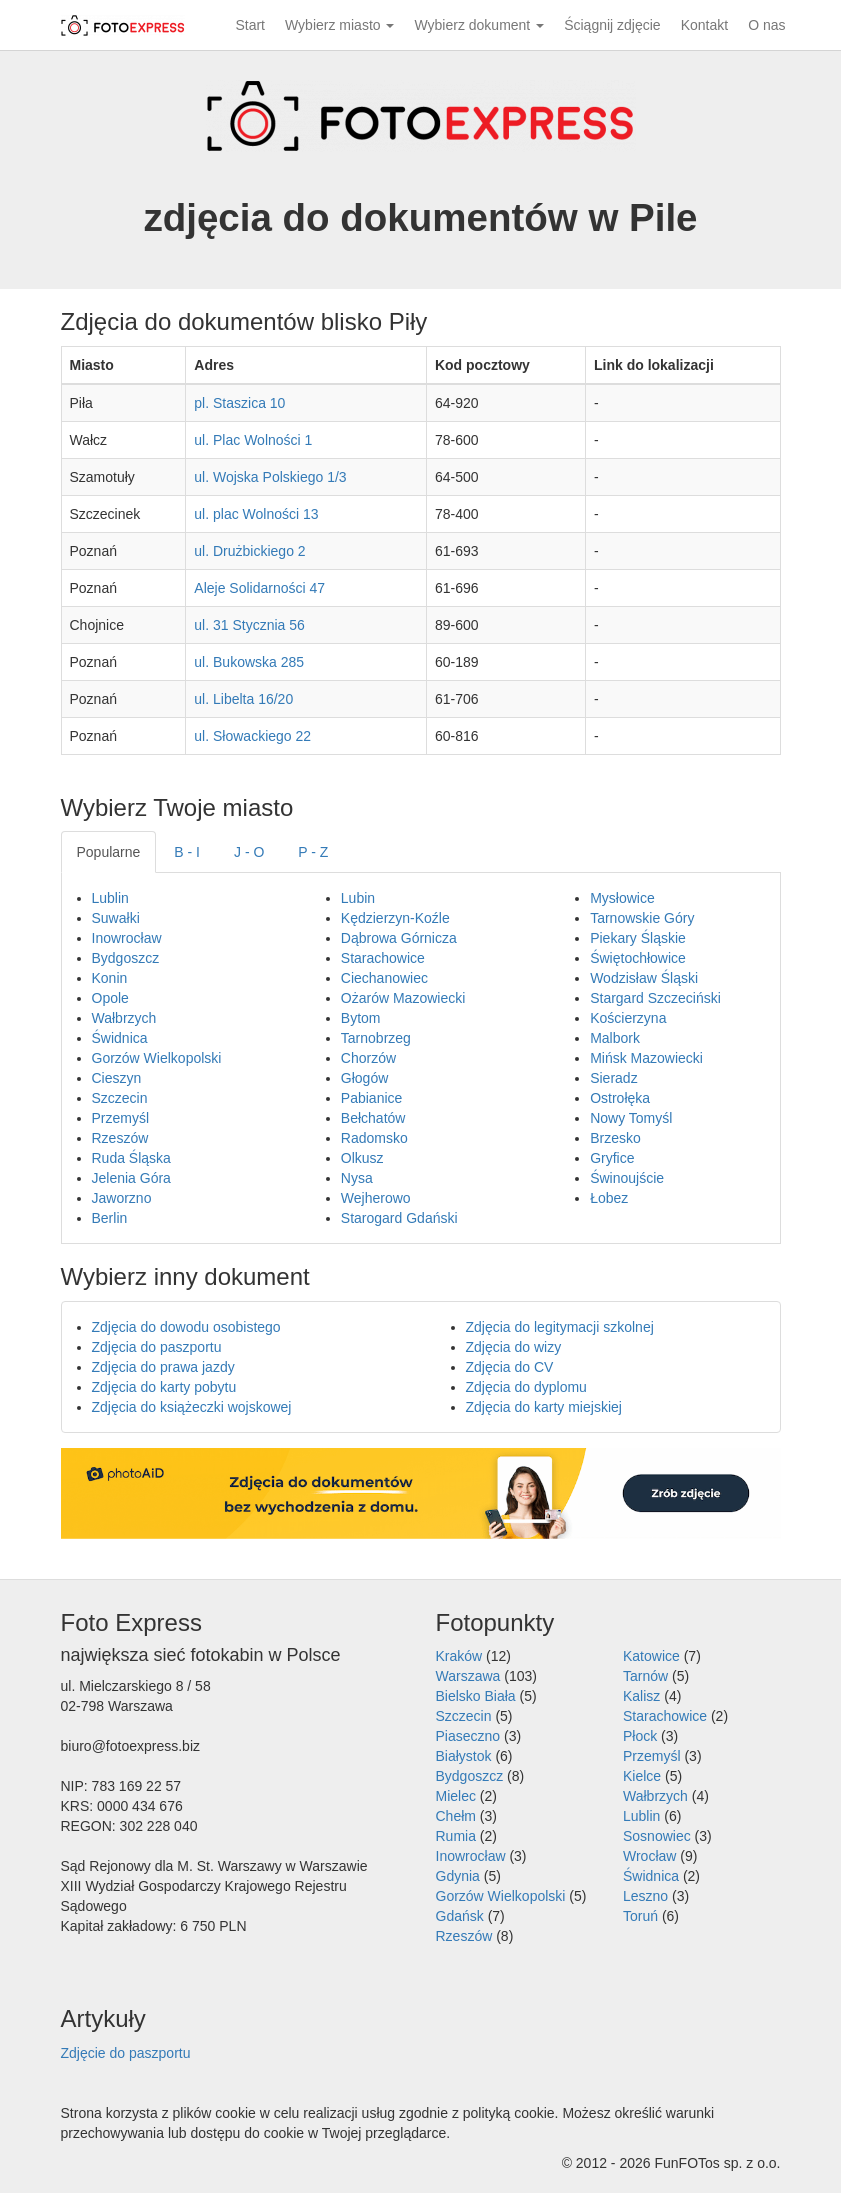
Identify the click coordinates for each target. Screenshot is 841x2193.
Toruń (640, 1916)
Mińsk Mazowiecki (646, 1058)
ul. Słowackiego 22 (252, 736)
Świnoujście (627, 1178)
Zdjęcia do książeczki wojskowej (192, 1407)
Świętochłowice (638, 958)
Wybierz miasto (339, 25)
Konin (110, 978)
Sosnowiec (657, 1836)
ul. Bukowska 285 (249, 662)
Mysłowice (622, 898)
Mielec (456, 1796)
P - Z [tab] (313, 852)
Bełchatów (373, 1118)
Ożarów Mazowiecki (403, 998)
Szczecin (120, 1098)
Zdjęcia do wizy (514, 1347)
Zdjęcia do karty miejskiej (544, 1407)
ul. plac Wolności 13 (256, 514)
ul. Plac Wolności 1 (253, 440)
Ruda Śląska (131, 1158)
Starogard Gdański (399, 1218)
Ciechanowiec (384, 978)
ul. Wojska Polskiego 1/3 (270, 477)
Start (250, 25)
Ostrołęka (620, 1098)
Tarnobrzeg (376, 1038)
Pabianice (372, 1098)
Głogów (364, 1078)
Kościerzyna (628, 1018)
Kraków (459, 1656)
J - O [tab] (249, 852)
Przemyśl (121, 1118)
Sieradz (613, 1078)
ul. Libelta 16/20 (243, 699)
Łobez (609, 1198)
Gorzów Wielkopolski (157, 1058)
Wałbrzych (124, 1018)
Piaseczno (468, 1736)
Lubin (358, 898)
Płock (640, 1736)
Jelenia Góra (131, 1178)
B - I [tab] (187, 852)
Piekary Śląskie (638, 938)
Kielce (642, 1776)
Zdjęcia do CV (510, 1367)
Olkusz (362, 1158)
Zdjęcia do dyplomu (526, 1387)
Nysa (357, 1178)
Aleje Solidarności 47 (259, 588)
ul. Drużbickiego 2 (249, 551)
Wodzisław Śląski (644, 978)
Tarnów (645, 1676)
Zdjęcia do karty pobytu (164, 1387)
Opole (110, 998)
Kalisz (641, 1696)
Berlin (110, 1218)
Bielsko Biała (476, 1696)
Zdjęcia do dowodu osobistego (186, 1327)
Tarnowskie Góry (642, 918)
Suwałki (116, 918)
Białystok (464, 1756)
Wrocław (649, 1856)
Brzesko (615, 1138)
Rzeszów (120, 1138)
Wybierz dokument (479, 25)
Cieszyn (117, 1078)
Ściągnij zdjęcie (612, 25)
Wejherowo (376, 1198)
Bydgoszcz (126, 958)
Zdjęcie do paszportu (126, 2053)
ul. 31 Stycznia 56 (249, 625)
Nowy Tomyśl (631, 1118)
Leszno (645, 1896)
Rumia (456, 1836)
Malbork (615, 1038)
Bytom (361, 1018)
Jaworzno (122, 1198)
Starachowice (383, 958)
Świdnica (120, 1038)
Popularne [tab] (109, 852)
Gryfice (612, 1158)
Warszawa (468, 1676)
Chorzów (368, 1058)
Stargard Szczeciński (655, 998)
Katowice (651, 1656)
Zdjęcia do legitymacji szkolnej (560, 1327)
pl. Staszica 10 (239, 403)
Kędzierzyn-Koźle (395, 918)
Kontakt (704, 25)
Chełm (456, 1816)
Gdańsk (460, 1916)
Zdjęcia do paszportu (157, 1347)
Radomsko (374, 1138)
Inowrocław (127, 938)
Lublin (110, 898)
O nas (766, 25)
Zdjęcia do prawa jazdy (163, 1367)
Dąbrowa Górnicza (399, 938)
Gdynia (458, 1876)
